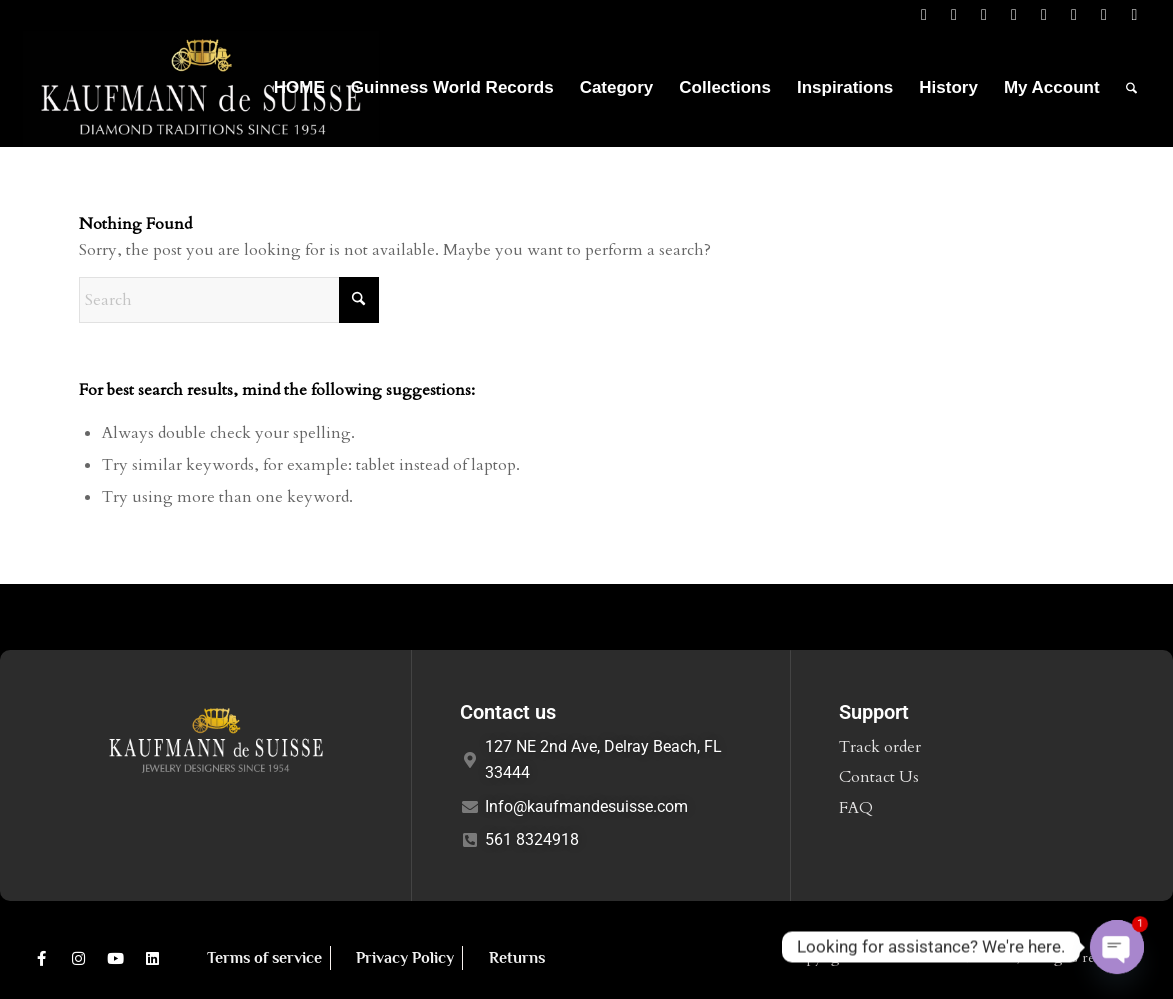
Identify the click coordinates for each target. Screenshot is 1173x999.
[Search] (1131, 88)
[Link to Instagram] (1014, 15)
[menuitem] (299, 88)
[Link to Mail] (1044, 15)
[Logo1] (201, 88)
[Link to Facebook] (924, 15)
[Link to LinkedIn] (984, 15)
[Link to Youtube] (1104, 15)
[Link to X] (954, 15)
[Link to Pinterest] (1074, 15)
